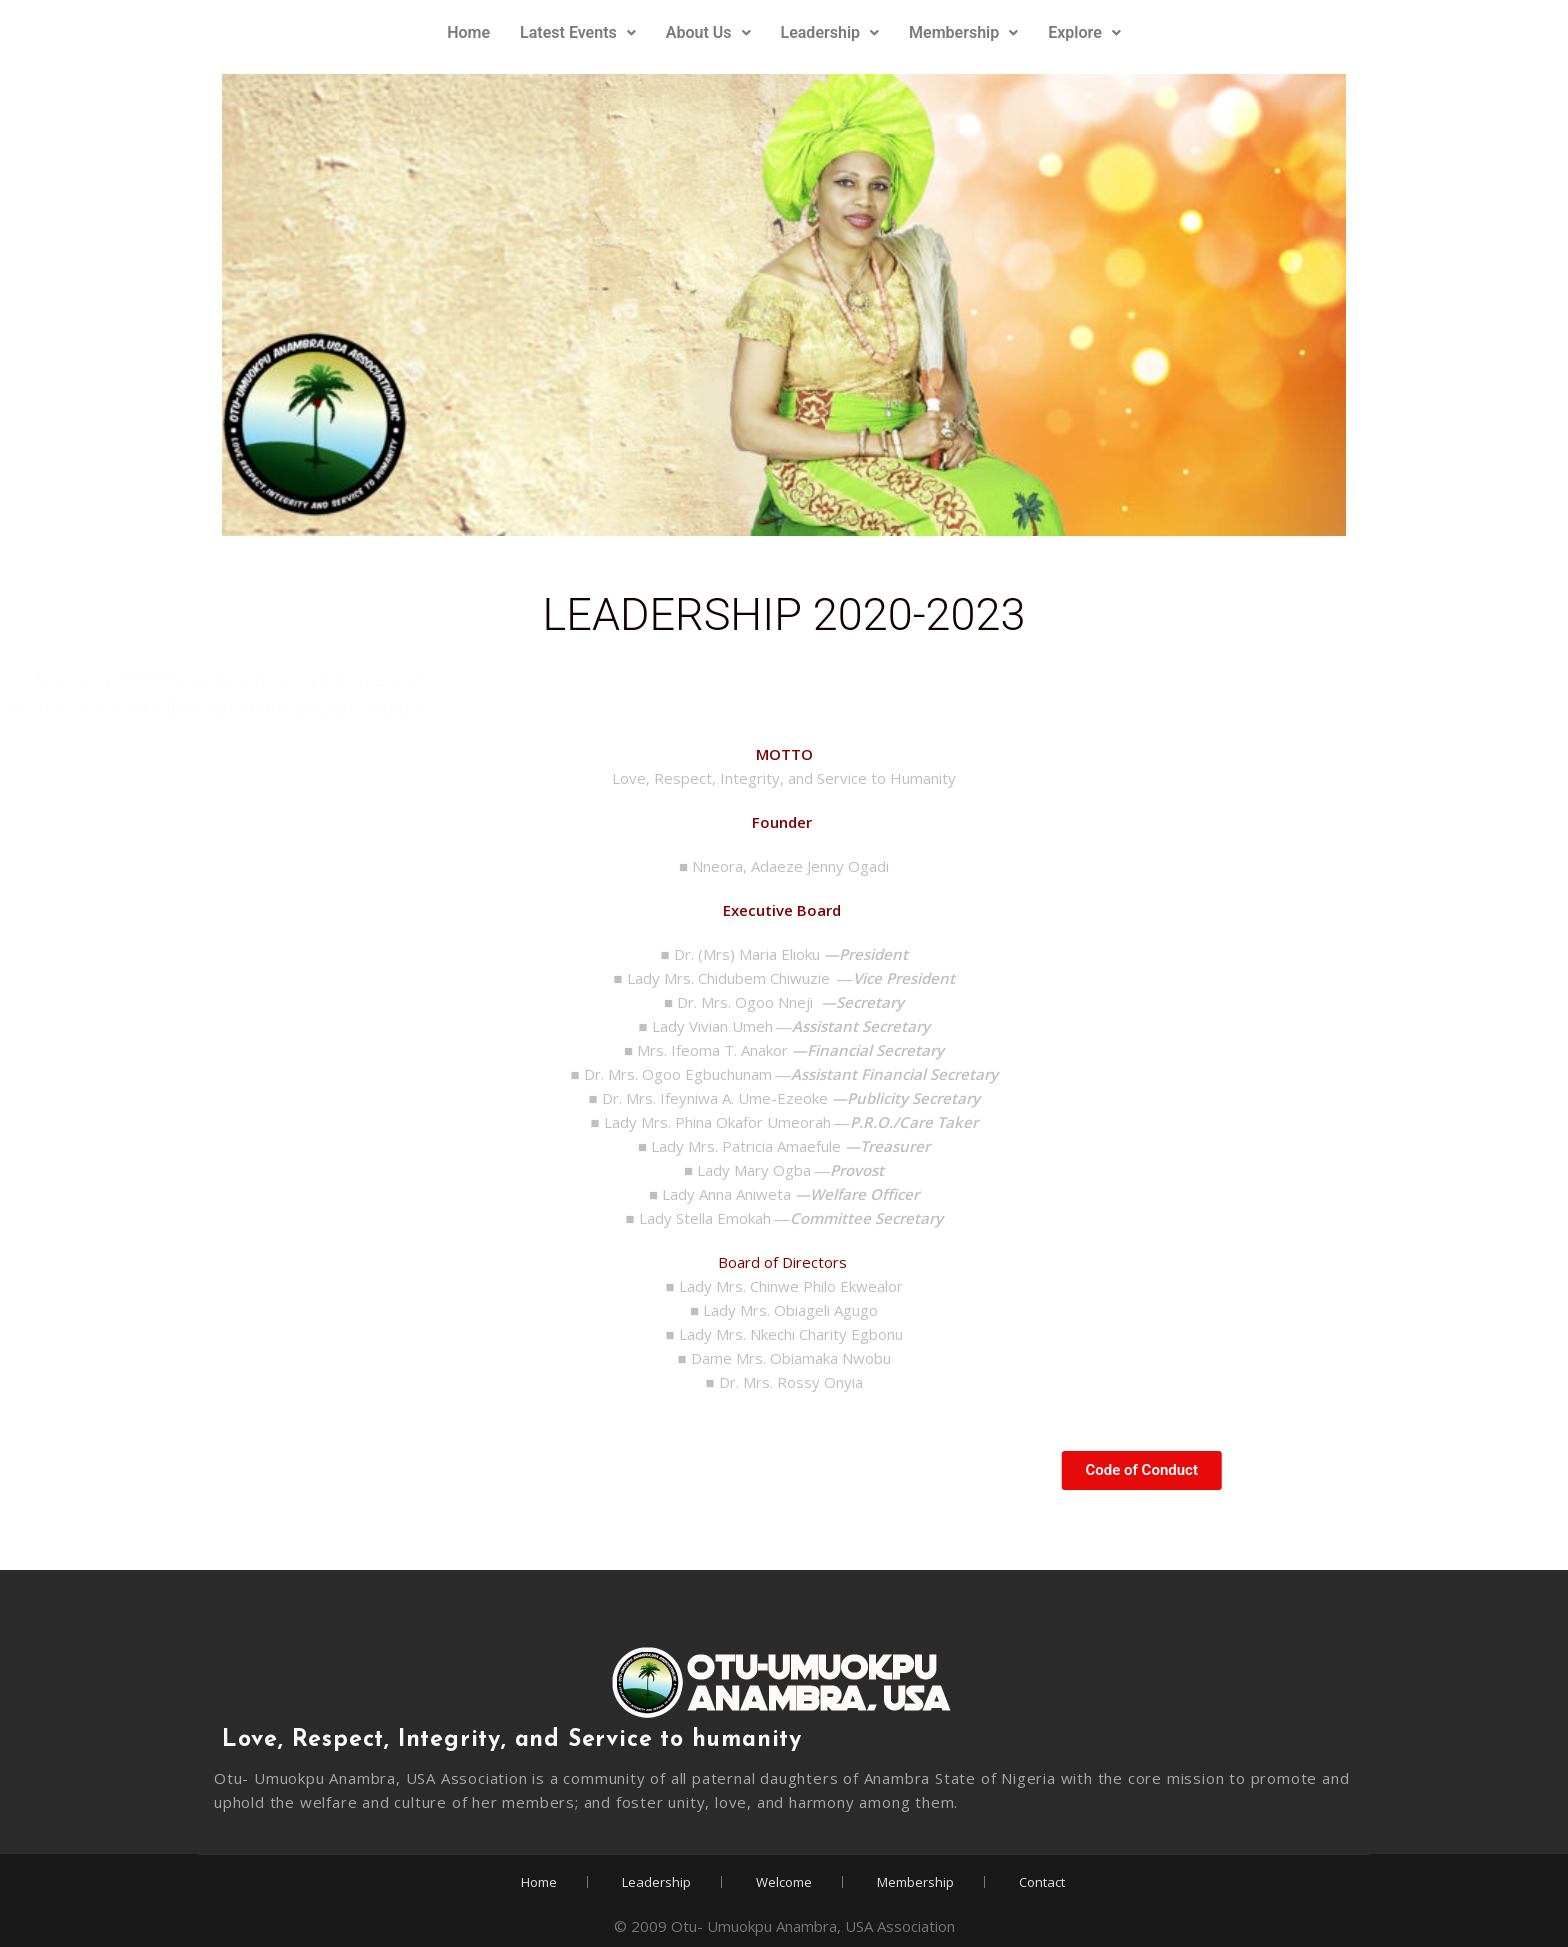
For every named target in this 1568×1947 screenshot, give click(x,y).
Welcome (784, 1882)
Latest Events (578, 32)
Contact (1042, 1882)
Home (468, 32)
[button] (578, 33)
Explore (1084, 32)
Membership (963, 32)
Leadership (830, 32)
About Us (708, 32)
